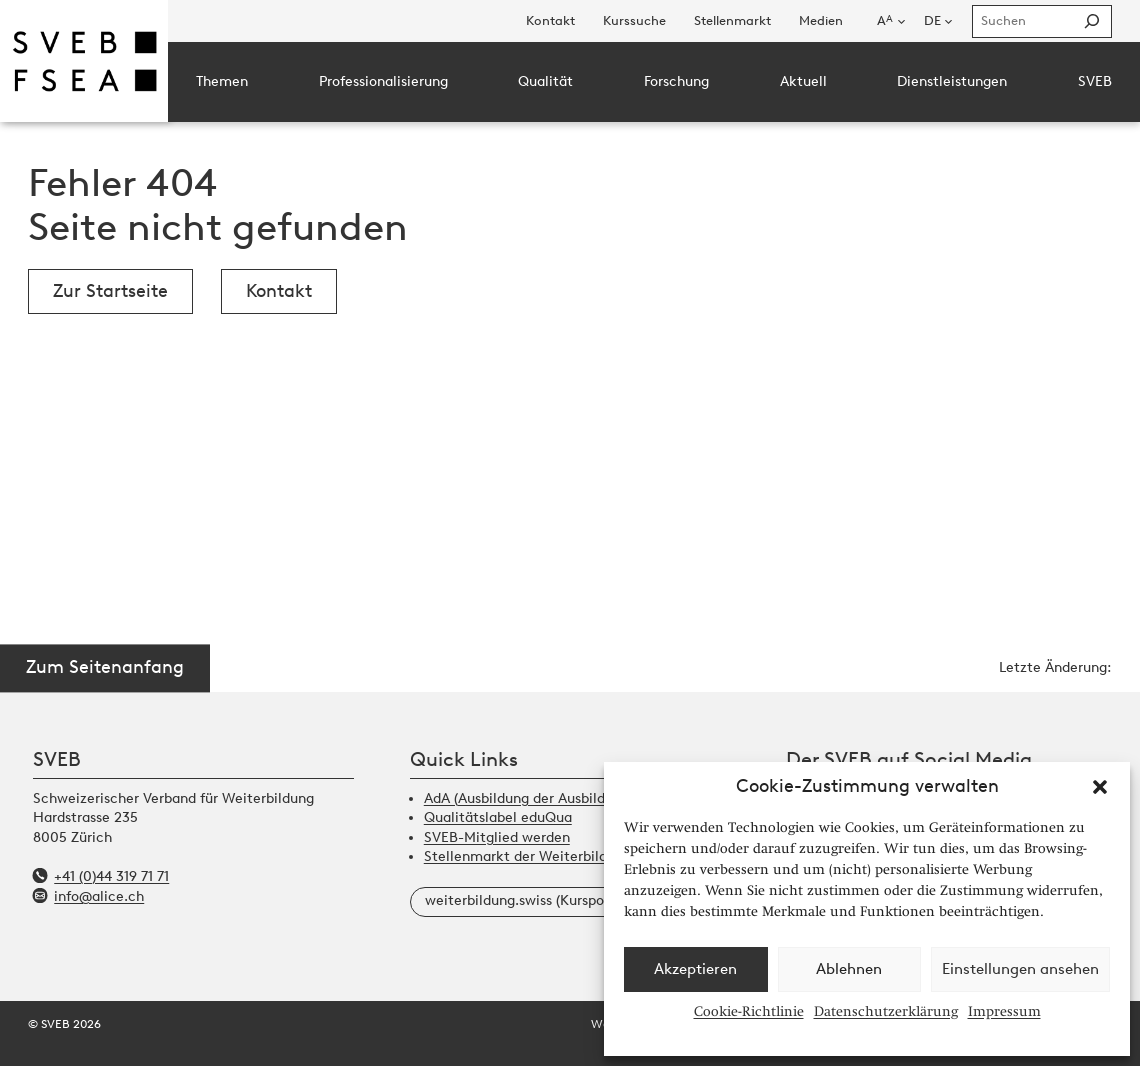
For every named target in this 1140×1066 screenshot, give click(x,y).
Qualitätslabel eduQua (498, 817)
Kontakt (279, 291)
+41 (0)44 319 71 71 (111, 876)
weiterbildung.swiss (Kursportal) (528, 900)
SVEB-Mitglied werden (497, 837)
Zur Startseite (110, 291)
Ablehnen (849, 969)
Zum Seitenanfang (105, 668)
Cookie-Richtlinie (749, 1011)
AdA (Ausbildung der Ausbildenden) (536, 798)
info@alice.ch (99, 896)
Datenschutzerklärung (886, 1011)
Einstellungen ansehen (1020, 969)
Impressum (1004, 1011)
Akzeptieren (695, 969)
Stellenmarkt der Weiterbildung (527, 856)
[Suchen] (1091, 21)
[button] (1100, 787)
